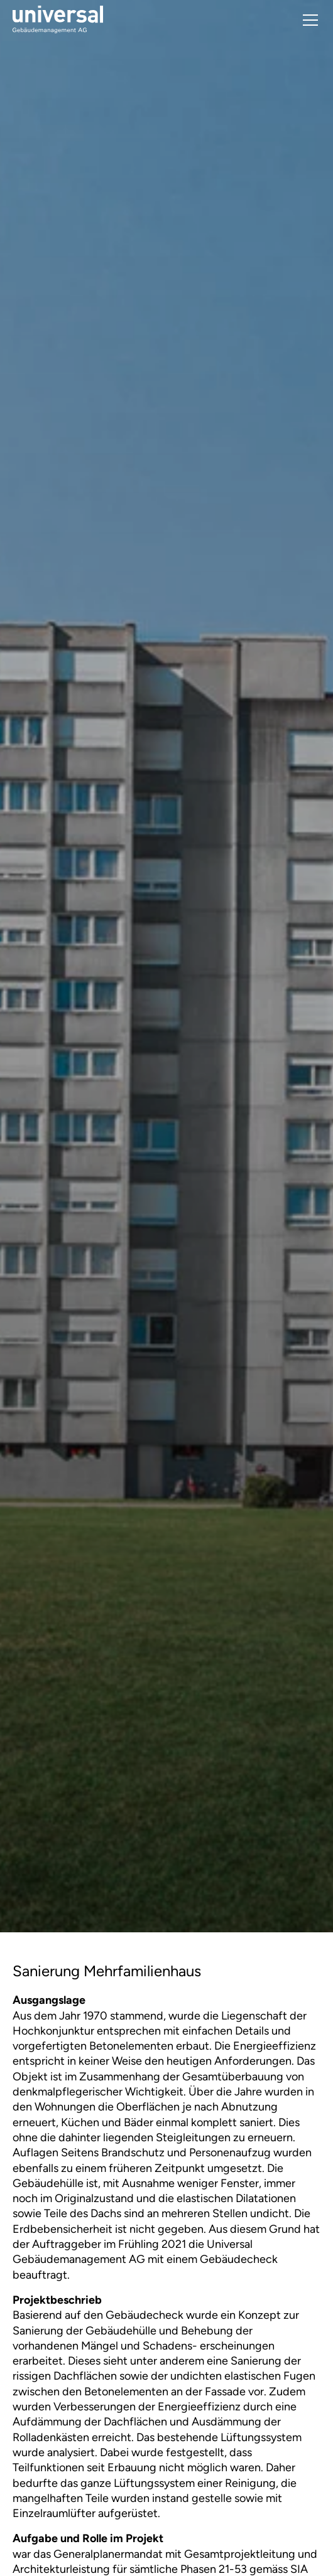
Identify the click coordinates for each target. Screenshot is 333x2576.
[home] (58, 19)
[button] (307, 20)
